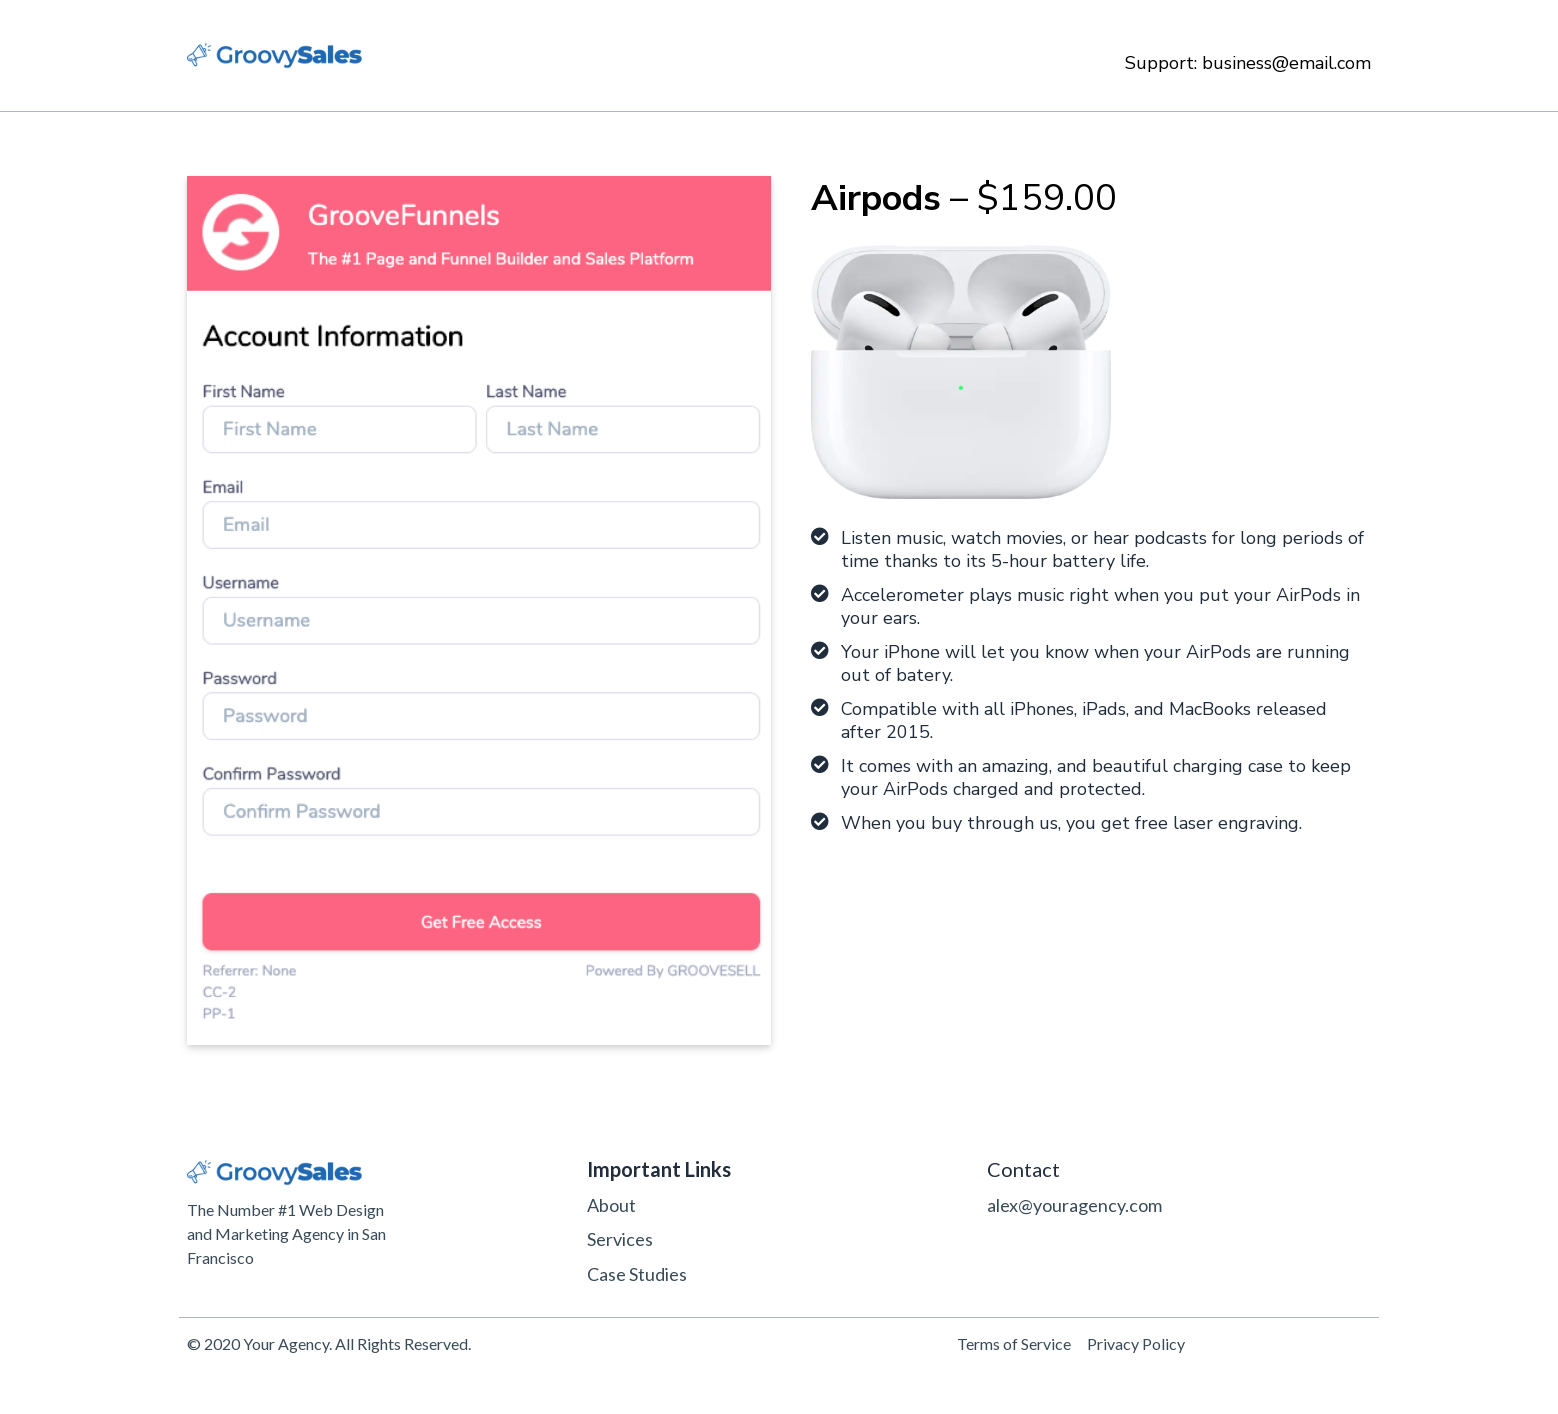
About (611, 1205)
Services (620, 1239)
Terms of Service (1014, 1343)
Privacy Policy (1136, 1343)
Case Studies (637, 1274)
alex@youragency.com (1074, 1205)
